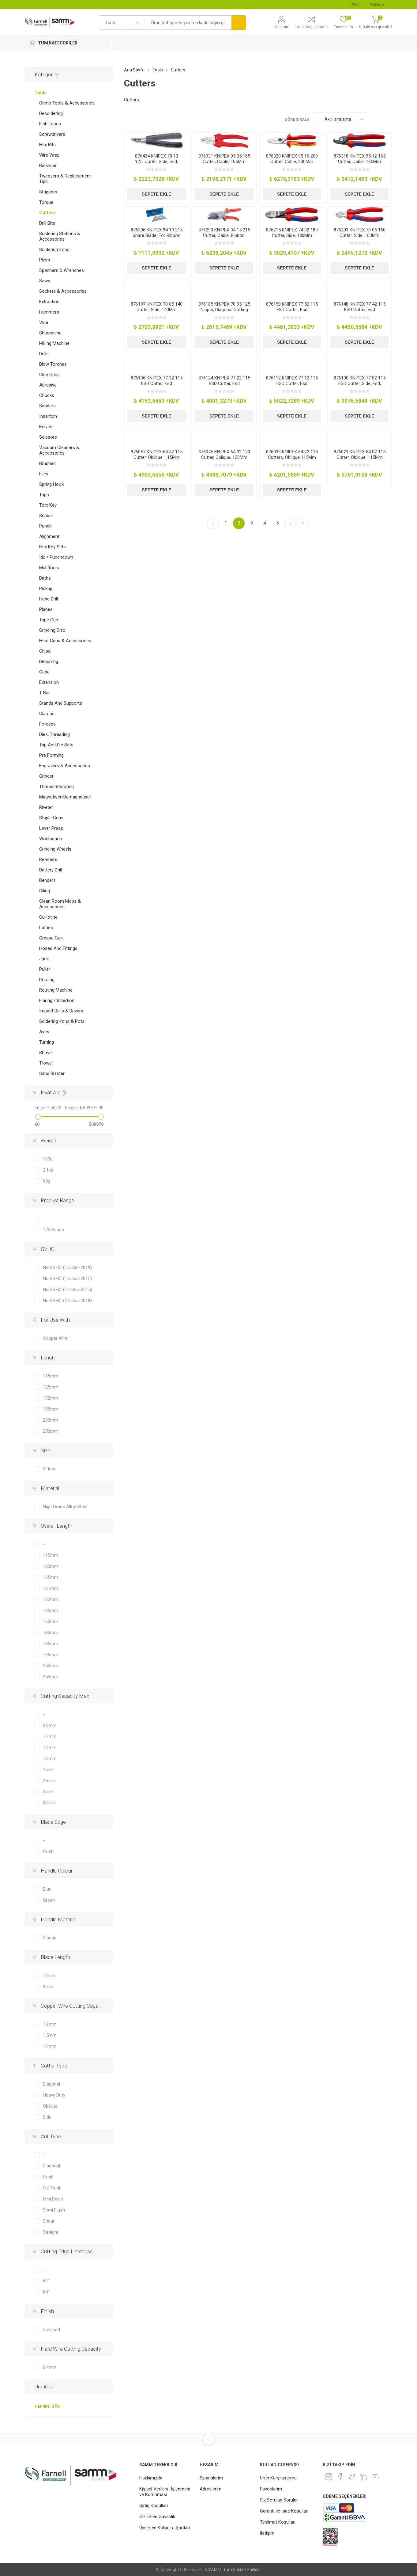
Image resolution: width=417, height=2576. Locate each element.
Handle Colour (57, 1871)
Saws (44, 281)
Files (43, 474)
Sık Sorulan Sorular (279, 2500)
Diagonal (51, 2084)
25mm (49, 1780)
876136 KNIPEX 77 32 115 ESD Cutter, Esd (156, 380)
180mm (50, 1632)
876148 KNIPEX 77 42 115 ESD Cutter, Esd (359, 306)
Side (47, 2117)
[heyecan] (352, 2477)
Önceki (213, 523)
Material (50, 1488)
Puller (44, 969)
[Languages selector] (379, 4)
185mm (50, 1409)
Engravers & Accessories (64, 765)
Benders (47, 880)
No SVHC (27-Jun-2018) (67, 1300)
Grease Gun (51, 938)
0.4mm (50, 2367)
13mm (49, 1975)
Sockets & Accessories (63, 291)
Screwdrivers (52, 134)
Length (48, 1358)
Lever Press (51, 828)
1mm (48, 1769)
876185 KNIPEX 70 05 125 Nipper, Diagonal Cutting (224, 306)
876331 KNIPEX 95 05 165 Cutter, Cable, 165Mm (224, 158)
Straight (50, 2232)
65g (46, 1181)
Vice (43, 322)
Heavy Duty (54, 2095)
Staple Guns (51, 818)
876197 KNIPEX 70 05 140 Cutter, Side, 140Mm (156, 306)
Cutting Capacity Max (65, 1696)
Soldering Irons (54, 249)
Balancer (48, 165)
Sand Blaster (52, 1073)
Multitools (49, 567)
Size (45, 1450)
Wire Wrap (49, 155)
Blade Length (55, 1957)
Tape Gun (48, 620)
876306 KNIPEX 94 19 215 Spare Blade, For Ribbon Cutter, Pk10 (156, 235)
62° (46, 2281)
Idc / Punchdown (56, 557)
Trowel (46, 1063)
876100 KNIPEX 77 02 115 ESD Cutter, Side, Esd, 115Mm (359, 383)
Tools (41, 92)
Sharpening (50, 333)
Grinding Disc (52, 630)
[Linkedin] (363, 2477)
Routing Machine (56, 990)
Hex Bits (47, 144)
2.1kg (48, 1170)
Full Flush (52, 2188)
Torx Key (48, 505)
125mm (50, 1387)
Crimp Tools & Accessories (67, 103)
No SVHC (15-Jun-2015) (67, 1278)
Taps (44, 494)
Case (44, 672)
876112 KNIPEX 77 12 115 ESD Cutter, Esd (292, 380)
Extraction (49, 301)
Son (303, 523)
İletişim (267, 2533)
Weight (48, 1140)
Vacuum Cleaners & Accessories (59, 450)
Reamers (48, 859)
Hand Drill (48, 599)
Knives (45, 426)
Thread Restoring (56, 786)
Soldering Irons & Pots (62, 1021)
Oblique (50, 2106)
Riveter (46, 807)
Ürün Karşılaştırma (311, 27)
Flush (48, 1851)
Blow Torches (53, 364)
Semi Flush (54, 2210)
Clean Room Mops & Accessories (60, 903)
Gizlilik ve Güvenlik (157, 2516)
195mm (50, 1654)
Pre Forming (51, 755)
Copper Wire (55, 1338)
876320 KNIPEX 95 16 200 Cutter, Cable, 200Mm (292, 158)
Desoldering (51, 113)
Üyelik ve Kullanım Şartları (164, 2527)
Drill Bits (47, 223)
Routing (46, 979)
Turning (46, 1042)
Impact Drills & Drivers (61, 1011)
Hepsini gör (47, 2406)
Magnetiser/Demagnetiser (65, 797)
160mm (50, 1621)
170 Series (53, 1230)
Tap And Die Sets (56, 745)
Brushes (47, 463)
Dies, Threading (54, 734)
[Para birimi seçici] (357, 4)
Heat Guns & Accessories (65, 640)
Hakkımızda (150, 2478)
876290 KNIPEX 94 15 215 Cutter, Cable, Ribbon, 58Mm (224, 235)
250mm (50, 1431)
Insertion (48, 416)
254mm (50, 1676)
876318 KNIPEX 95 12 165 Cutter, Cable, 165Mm (359, 158)
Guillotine (48, 917)
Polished (51, 2329)
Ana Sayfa (134, 69)
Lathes (46, 927)
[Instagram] (328, 2477)
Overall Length (56, 1526)
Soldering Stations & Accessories (59, 236)
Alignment (49, 536)
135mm (50, 1610)
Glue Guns (49, 374)
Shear (48, 2221)
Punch (45, 526)
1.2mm (50, 1736)
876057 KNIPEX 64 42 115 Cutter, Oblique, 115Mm (156, 454)
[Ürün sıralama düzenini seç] (341, 119)
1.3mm (50, 1747)
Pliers (44, 260)
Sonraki (290, 523)
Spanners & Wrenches (61, 270)
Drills (44, 353)
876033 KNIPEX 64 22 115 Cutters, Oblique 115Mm (292, 454)
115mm (50, 1376)
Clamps (46, 713)
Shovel (46, 1052)
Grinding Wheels (55, 849)
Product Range (57, 1200)
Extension (49, 682)
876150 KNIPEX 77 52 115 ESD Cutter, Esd (292, 306)
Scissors (48, 437)
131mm (50, 1588)
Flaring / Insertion (56, 1000)
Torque (46, 202)
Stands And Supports (60, 703)
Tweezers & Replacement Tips (65, 178)
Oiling (44, 891)
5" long (50, 1469)
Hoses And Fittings (58, 948)
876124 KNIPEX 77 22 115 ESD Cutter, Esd (224, 380)
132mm (50, 1398)
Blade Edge (53, 1822)
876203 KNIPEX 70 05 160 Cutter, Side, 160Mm (359, 232)
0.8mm (50, 1725)
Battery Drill (50, 870)
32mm (49, 1802)
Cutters (47, 212)
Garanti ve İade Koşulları (284, 2511)
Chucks (46, 395)
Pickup (45, 588)
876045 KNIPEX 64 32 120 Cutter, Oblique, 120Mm (224, 454)
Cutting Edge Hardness (67, 2251)
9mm (48, 1986)
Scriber (46, 515)
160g (48, 1159)
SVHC (47, 1249)
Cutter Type (54, 2066)
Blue (47, 1889)
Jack (44, 959)
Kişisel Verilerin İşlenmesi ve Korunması (164, 2491)
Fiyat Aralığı (53, 1092)
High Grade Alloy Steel (65, 1506)
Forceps (47, 724)
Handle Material (58, 1919)
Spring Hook (51, 484)
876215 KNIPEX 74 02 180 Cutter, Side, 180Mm (292, 232)
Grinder (46, 776)
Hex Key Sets (52, 547)
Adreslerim (210, 2489)
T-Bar (44, 692)
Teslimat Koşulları (277, 2522)
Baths (45, 578)
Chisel (45, 651)
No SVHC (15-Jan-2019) (67, 1267)
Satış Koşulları (153, 2505)
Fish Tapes (50, 124)
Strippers (48, 192)
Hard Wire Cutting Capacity (71, 2349)
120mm (50, 1566)
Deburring (48, 661)
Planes (46, 609)
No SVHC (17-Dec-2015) (67, 1289)
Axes (44, 1032)
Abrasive (48, 385)
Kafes (375, 119)
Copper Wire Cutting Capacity (73, 2006)
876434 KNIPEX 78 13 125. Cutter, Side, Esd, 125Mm (156, 161)
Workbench (50, 838)
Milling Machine (54, 343)
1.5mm (50, 2035)
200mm (50, 1420)
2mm (48, 1791)
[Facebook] (340, 2477)
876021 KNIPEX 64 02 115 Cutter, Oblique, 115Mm (359, 454)
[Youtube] (375, 2477)
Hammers (49, 312)
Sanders (47, 406)
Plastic (49, 1938)
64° (46, 2292)
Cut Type (51, 2136)
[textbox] (188, 22)
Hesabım (281, 27)
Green (49, 1900)
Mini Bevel (53, 2199)
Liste (387, 119)
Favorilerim (271, 2489)
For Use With (55, 1320)
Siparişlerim (211, 2478)
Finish (47, 2311)
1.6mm (50, 1758)
